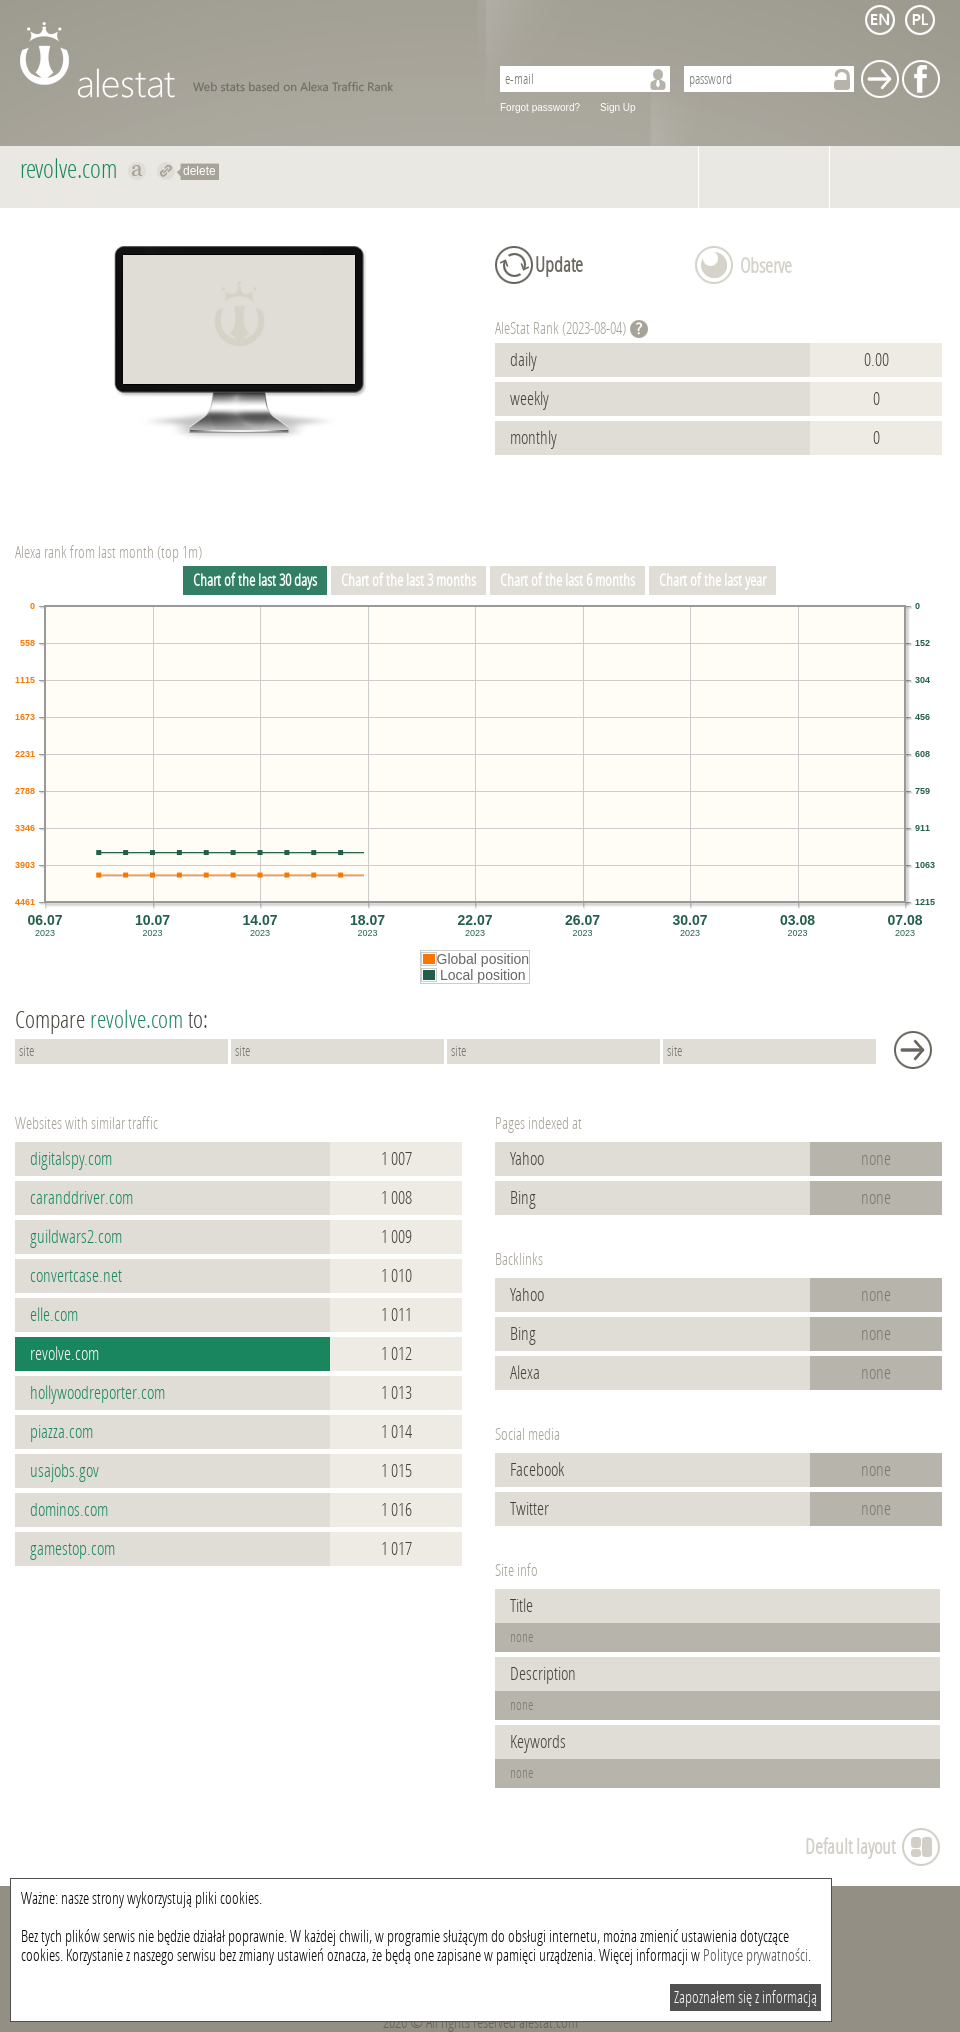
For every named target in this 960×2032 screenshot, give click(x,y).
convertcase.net (76, 1276)
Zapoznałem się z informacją (745, 1997)
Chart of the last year (712, 580)
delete (199, 171)
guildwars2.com (76, 1237)
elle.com (54, 1315)
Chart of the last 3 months (408, 580)
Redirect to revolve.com (166, 171)
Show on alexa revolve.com (137, 171)
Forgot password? (540, 107)
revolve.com (64, 1354)
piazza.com (61, 1432)
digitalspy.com (71, 1159)
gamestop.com (72, 1549)
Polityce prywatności (755, 1955)
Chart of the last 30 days (255, 580)
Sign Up (618, 107)
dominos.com (69, 1510)
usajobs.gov (64, 1471)
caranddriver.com (81, 1198)
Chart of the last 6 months (567, 580)
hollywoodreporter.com (97, 1393)
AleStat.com (242, 60)
